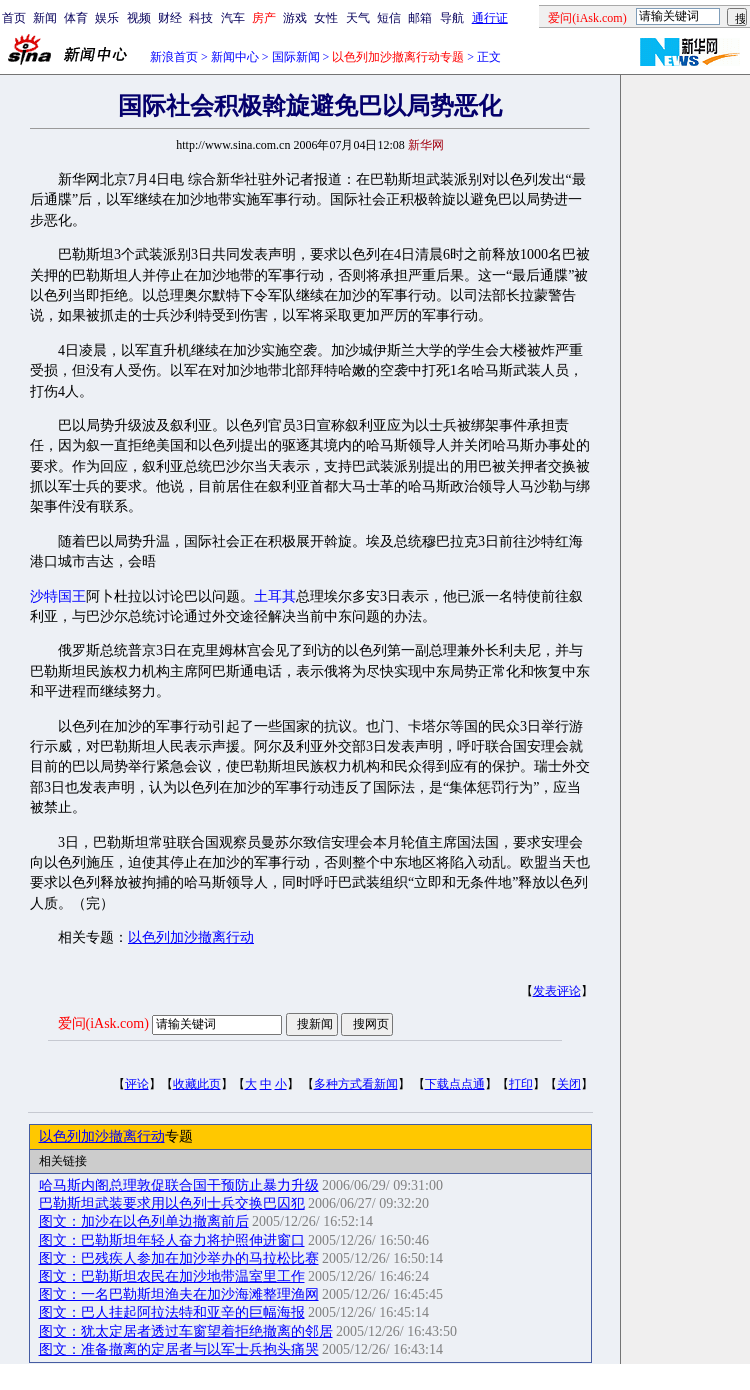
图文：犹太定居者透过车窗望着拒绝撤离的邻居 (186, 1331)
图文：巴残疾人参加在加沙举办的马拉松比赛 (179, 1258)
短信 (389, 18)
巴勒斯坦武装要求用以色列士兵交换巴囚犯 (172, 1203)
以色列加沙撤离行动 (191, 937)
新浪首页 (174, 57)
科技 (201, 18)
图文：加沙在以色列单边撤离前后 (144, 1221)
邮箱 (420, 18)
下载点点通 (455, 1084)
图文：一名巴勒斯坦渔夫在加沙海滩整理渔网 (179, 1294)
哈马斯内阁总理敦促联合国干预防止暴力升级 (179, 1185)
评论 (137, 1084)
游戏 (295, 18)
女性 (326, 18)
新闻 (45, 18)
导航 (452, 18)
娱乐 (107, 18)
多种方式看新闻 (356, 1084)
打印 (521, 1084)
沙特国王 (58, 596)
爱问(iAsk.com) (103, 1023)
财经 (170, 18)
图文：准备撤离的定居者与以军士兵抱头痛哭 (179, 1349)
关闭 (569, 1084)
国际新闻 (296, 57)
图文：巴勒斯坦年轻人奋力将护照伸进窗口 (172, 1240)
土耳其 (275, 596)
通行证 (490, 18)
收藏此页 (197, 1084)
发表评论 (557, 991)
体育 (76, 18)
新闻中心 (235, 57)
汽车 (233, 18)
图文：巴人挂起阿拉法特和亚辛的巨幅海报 (172, 1312)
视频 (139, 18)
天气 (358, 18)
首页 (14, 18)
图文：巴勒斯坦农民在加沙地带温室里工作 (172, 1276)
